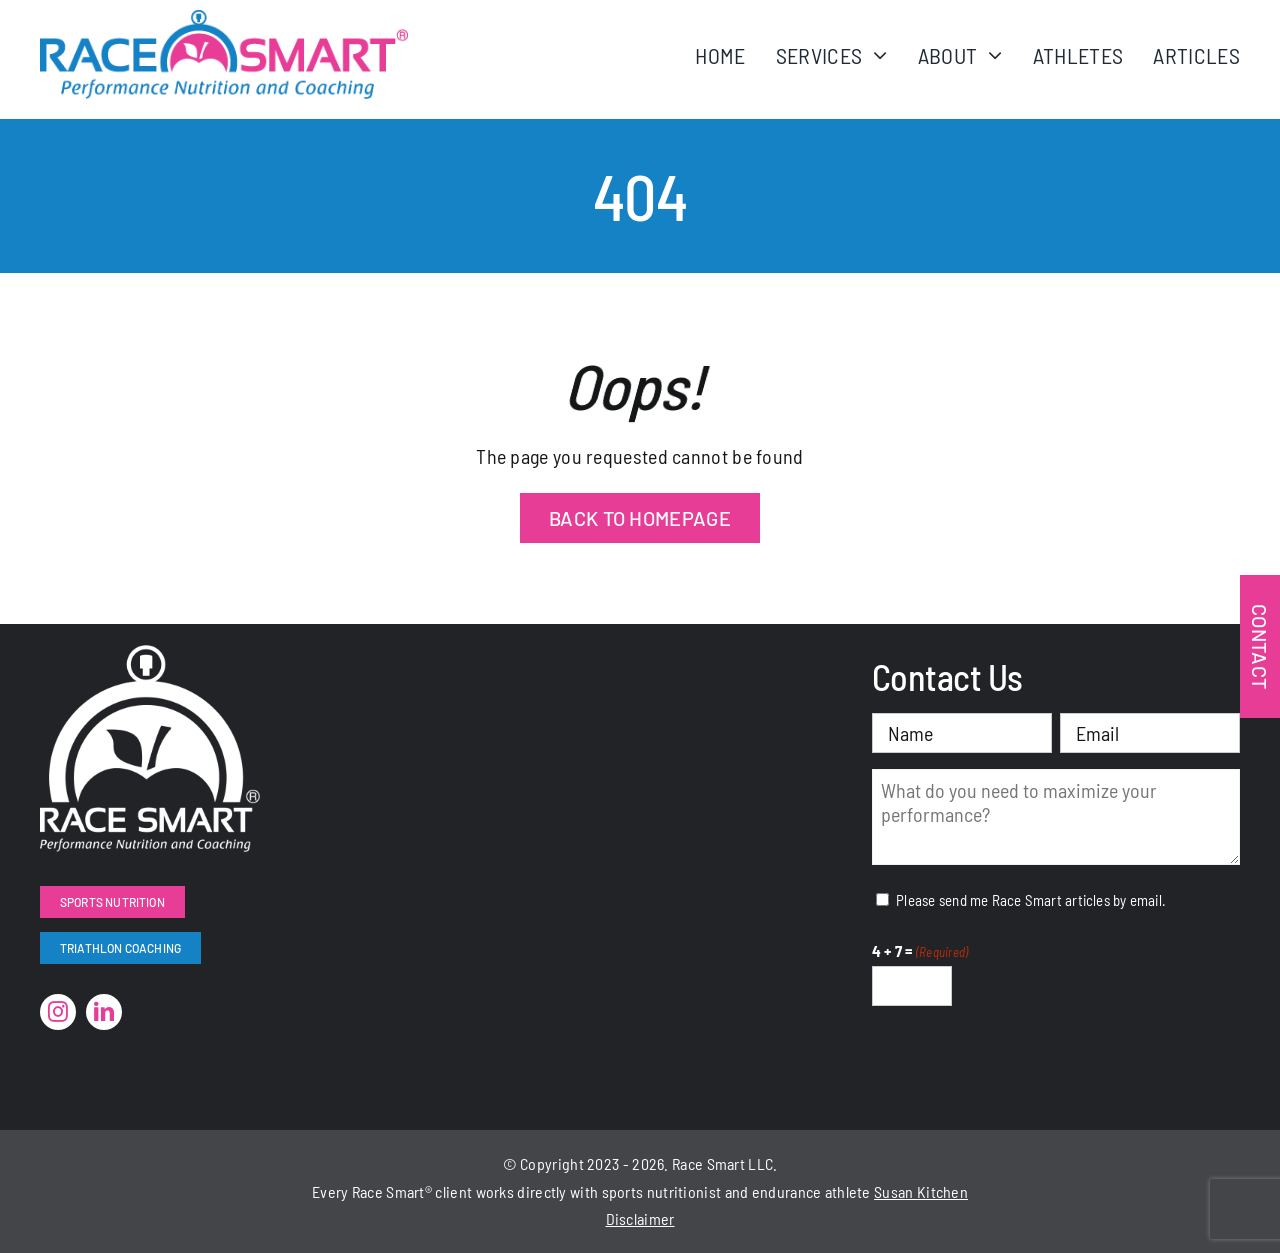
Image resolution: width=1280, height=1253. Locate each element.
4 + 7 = (920, 952)
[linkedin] (104, 1012)
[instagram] (58, 1012)
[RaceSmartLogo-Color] (224, 20)
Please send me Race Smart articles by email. (1031, 900)
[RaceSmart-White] (150, 655)
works (495, 1191)
